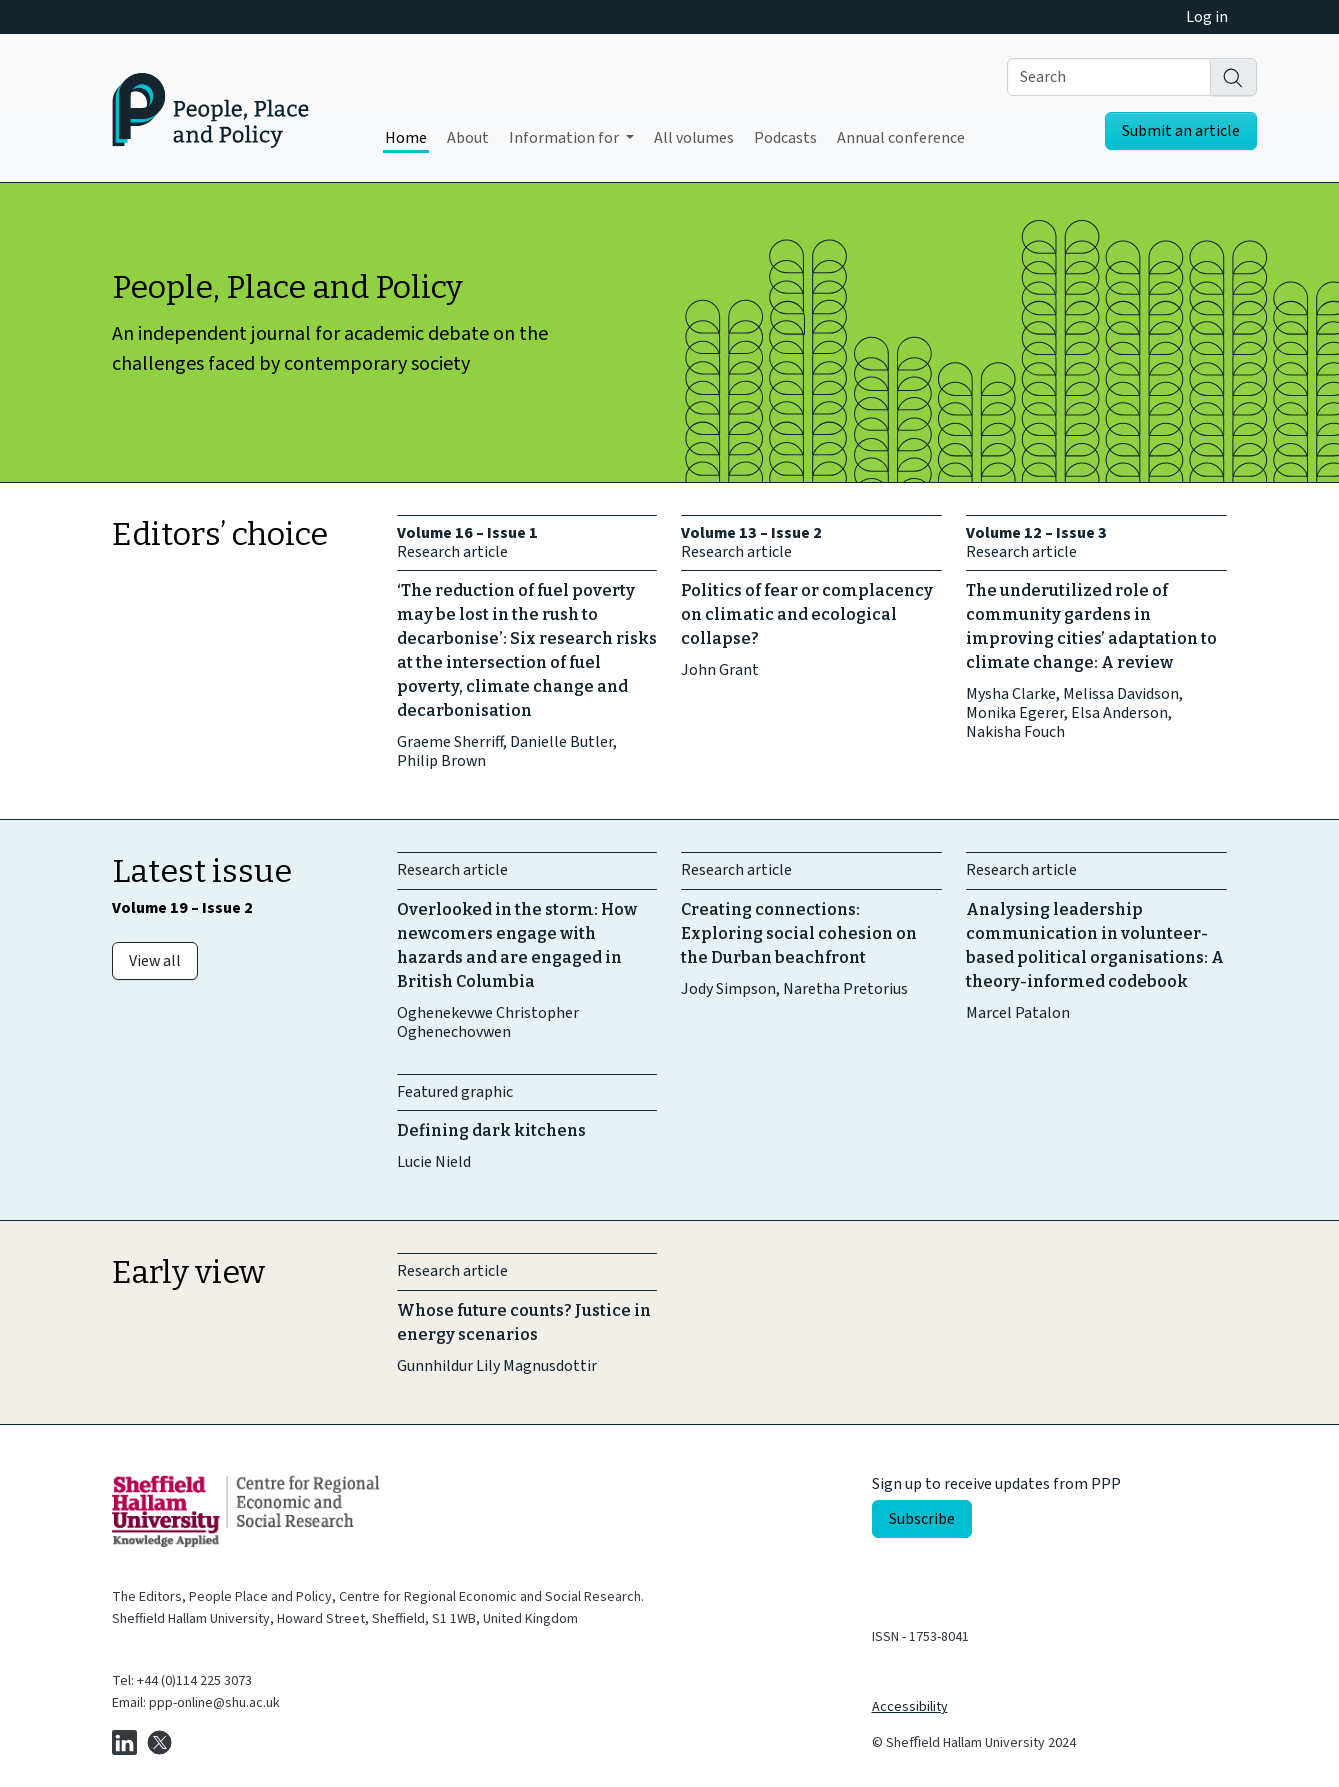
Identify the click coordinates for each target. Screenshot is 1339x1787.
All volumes (694, 138)
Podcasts (785, 138)
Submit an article (1181, 131)
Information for (565, 138)
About (468, 138)
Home (406, 138)
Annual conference (901, 138)
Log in (1207, 17)
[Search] (1233, 77)
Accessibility (910, 1707)
